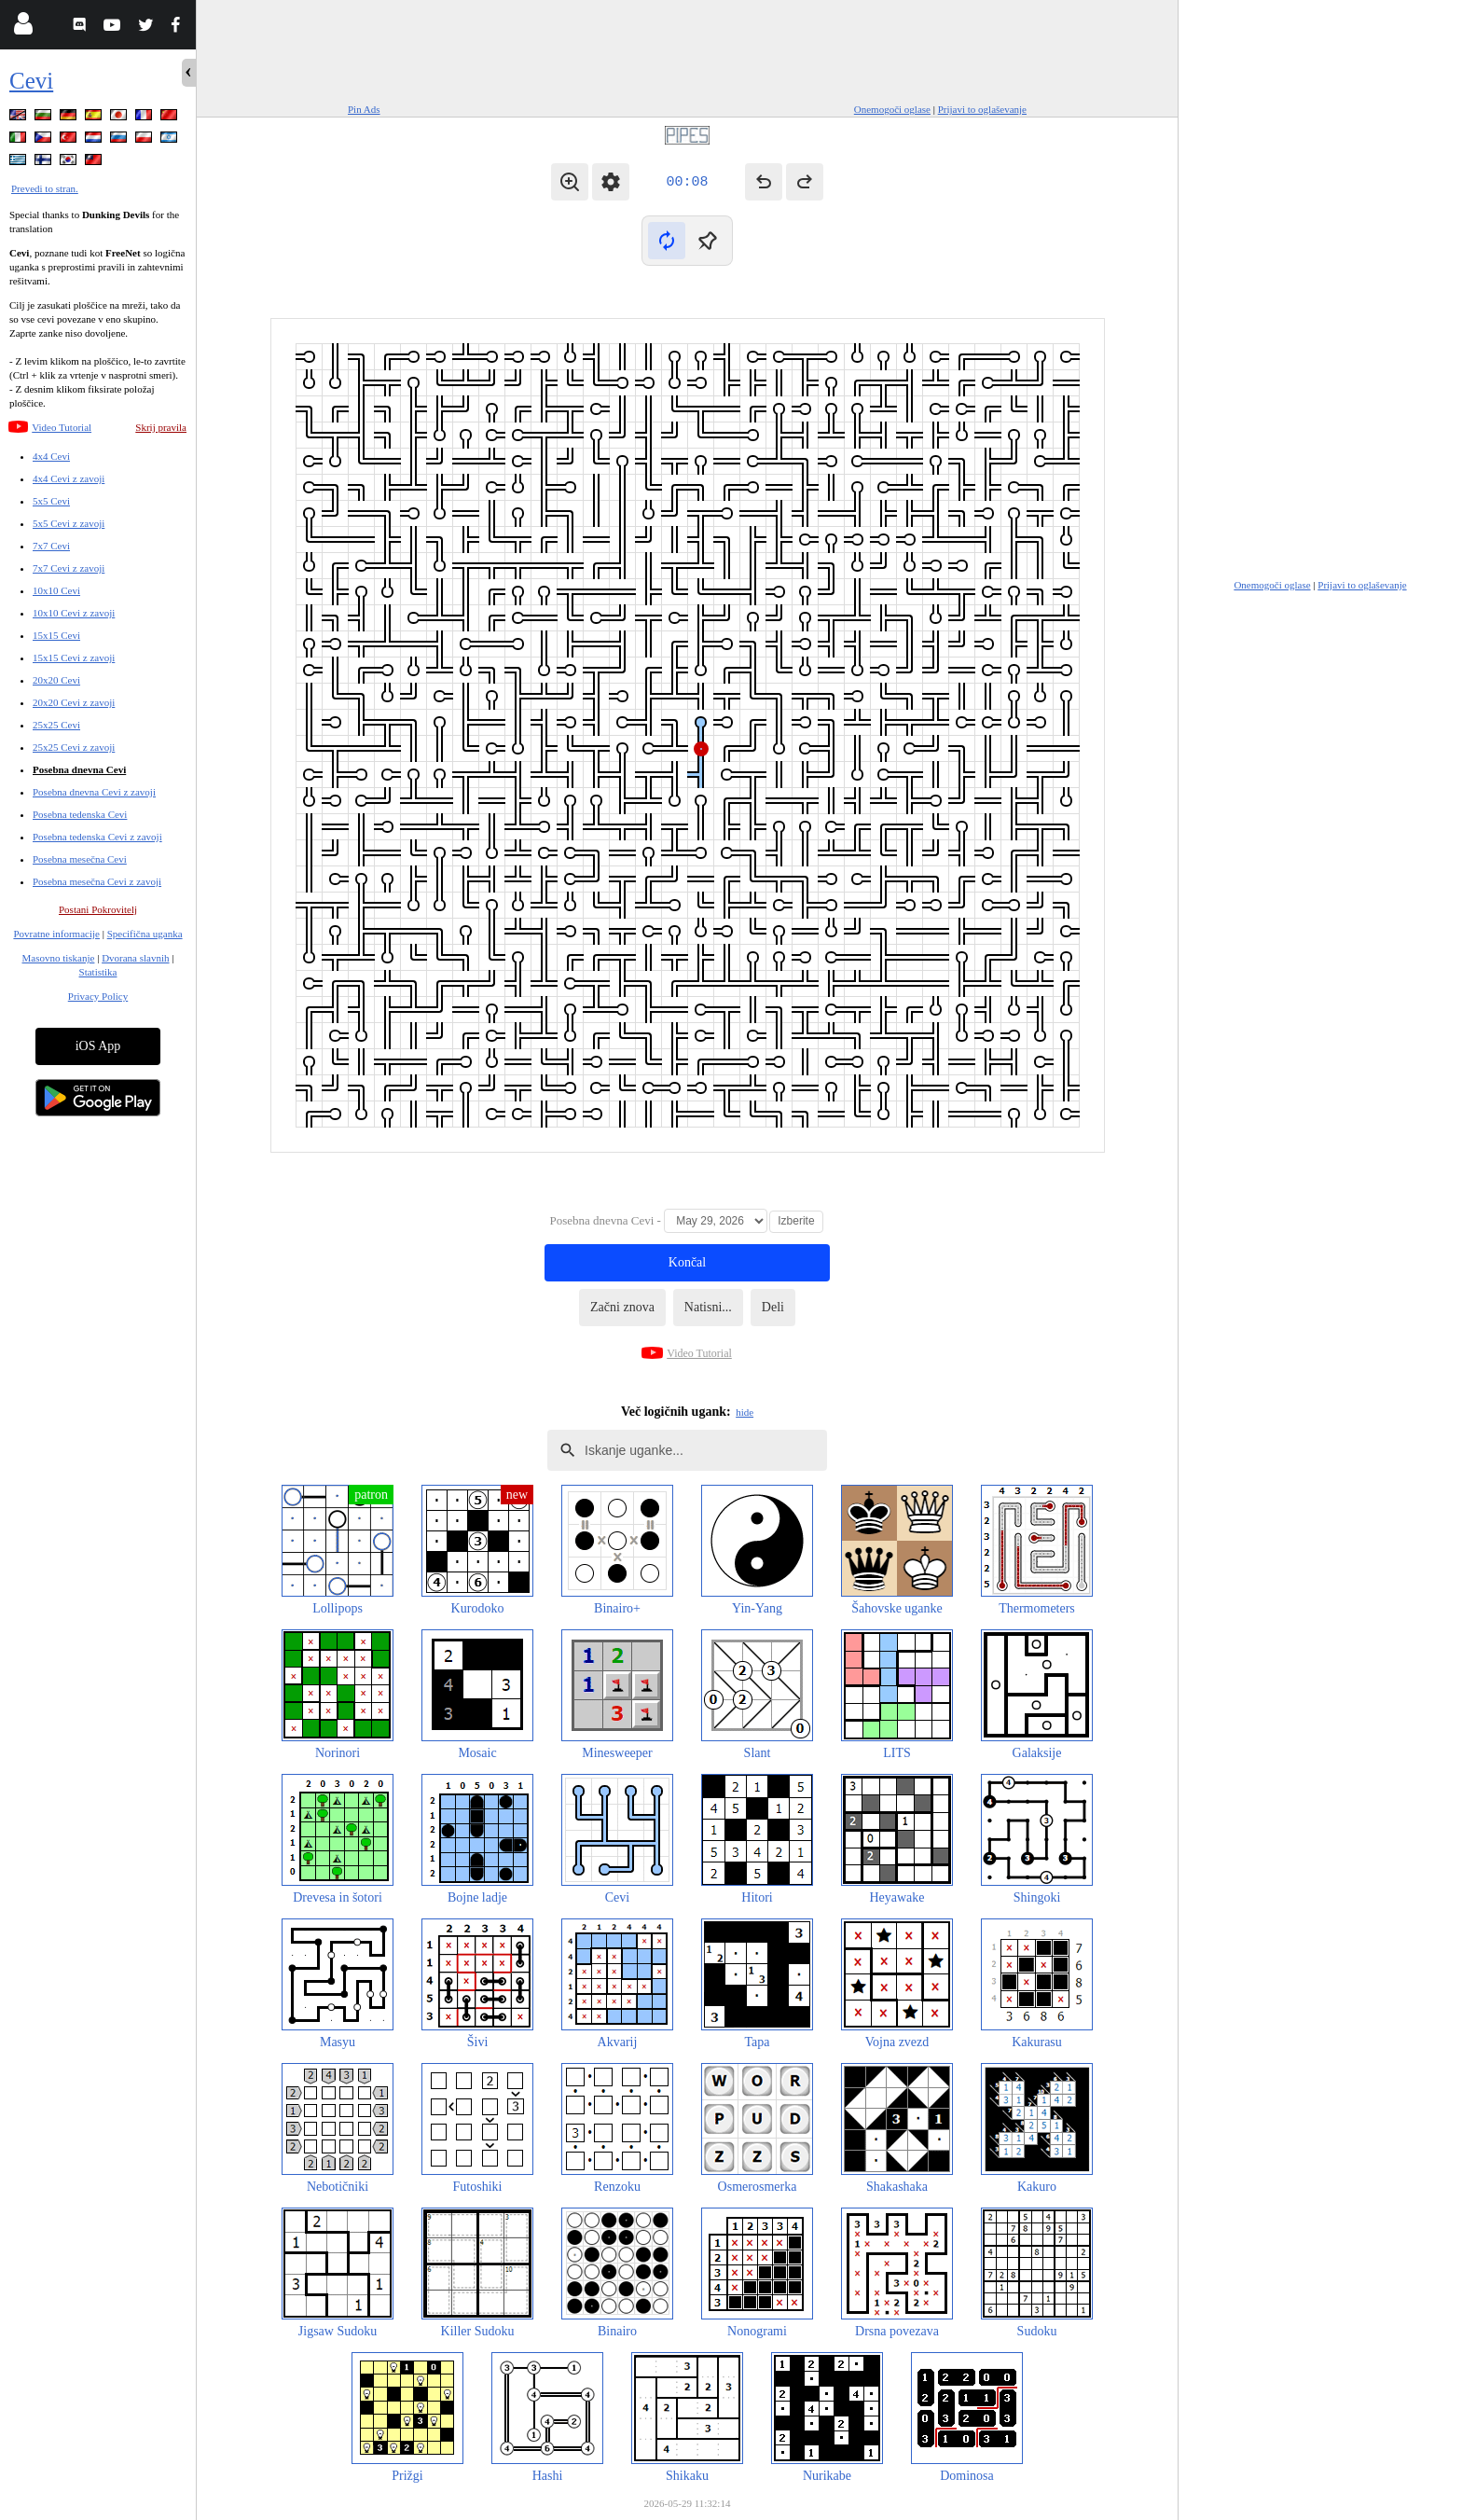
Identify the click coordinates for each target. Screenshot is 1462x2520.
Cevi (31, 80)
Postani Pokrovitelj (98, 909)
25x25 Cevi (56, 724)
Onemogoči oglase (892, 109)
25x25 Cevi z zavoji (74, 747)
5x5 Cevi (51, 500)
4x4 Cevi (51, 456)
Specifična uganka (145, 933)
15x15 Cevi (56, 635)
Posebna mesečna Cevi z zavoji (97, 881)
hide (744, 1412)
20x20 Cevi (56, 679)
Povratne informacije (56, 933)
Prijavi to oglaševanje (982, 109)
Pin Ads (364, 109)
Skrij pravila (160, 427)
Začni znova (622, 1307)
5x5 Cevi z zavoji (68, 523)
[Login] (23, 27)
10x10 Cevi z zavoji (74, 612)
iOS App (98, 1046)
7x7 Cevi (51, 545)
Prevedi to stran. (44, 188)
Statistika (98, 971)
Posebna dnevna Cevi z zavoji (94, 791)
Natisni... (708, 1307)
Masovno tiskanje (58, 957)
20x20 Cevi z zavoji (74, 702)
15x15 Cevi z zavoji (74, 657)
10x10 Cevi (56, 590)
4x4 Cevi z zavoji (68, 478)
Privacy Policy (98, 996)
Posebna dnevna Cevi (79, 769)
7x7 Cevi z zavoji (68, 568)
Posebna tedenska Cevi (80, 814)
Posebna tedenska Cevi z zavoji (97, 836)
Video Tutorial (61, 427)
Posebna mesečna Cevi (80, 859)
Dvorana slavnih (135, 957)
